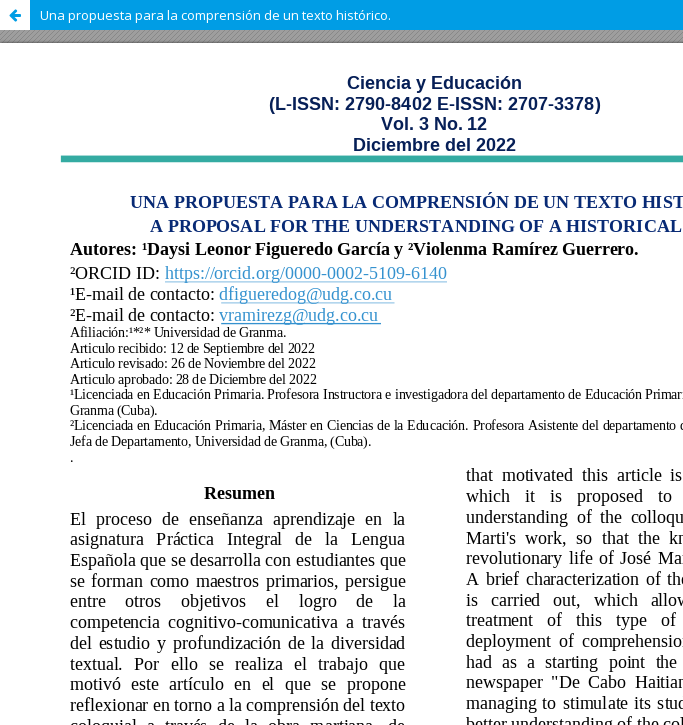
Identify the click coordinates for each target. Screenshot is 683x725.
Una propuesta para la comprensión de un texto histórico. (215, 15)
